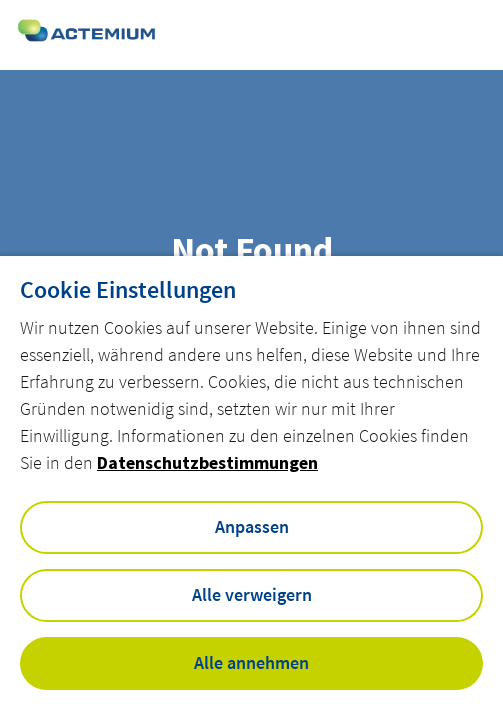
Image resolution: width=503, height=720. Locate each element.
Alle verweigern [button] (252, 594)
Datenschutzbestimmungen (207, 462)
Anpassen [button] (252, 526)
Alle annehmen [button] (251, 662)
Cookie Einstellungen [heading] (128, 290)
